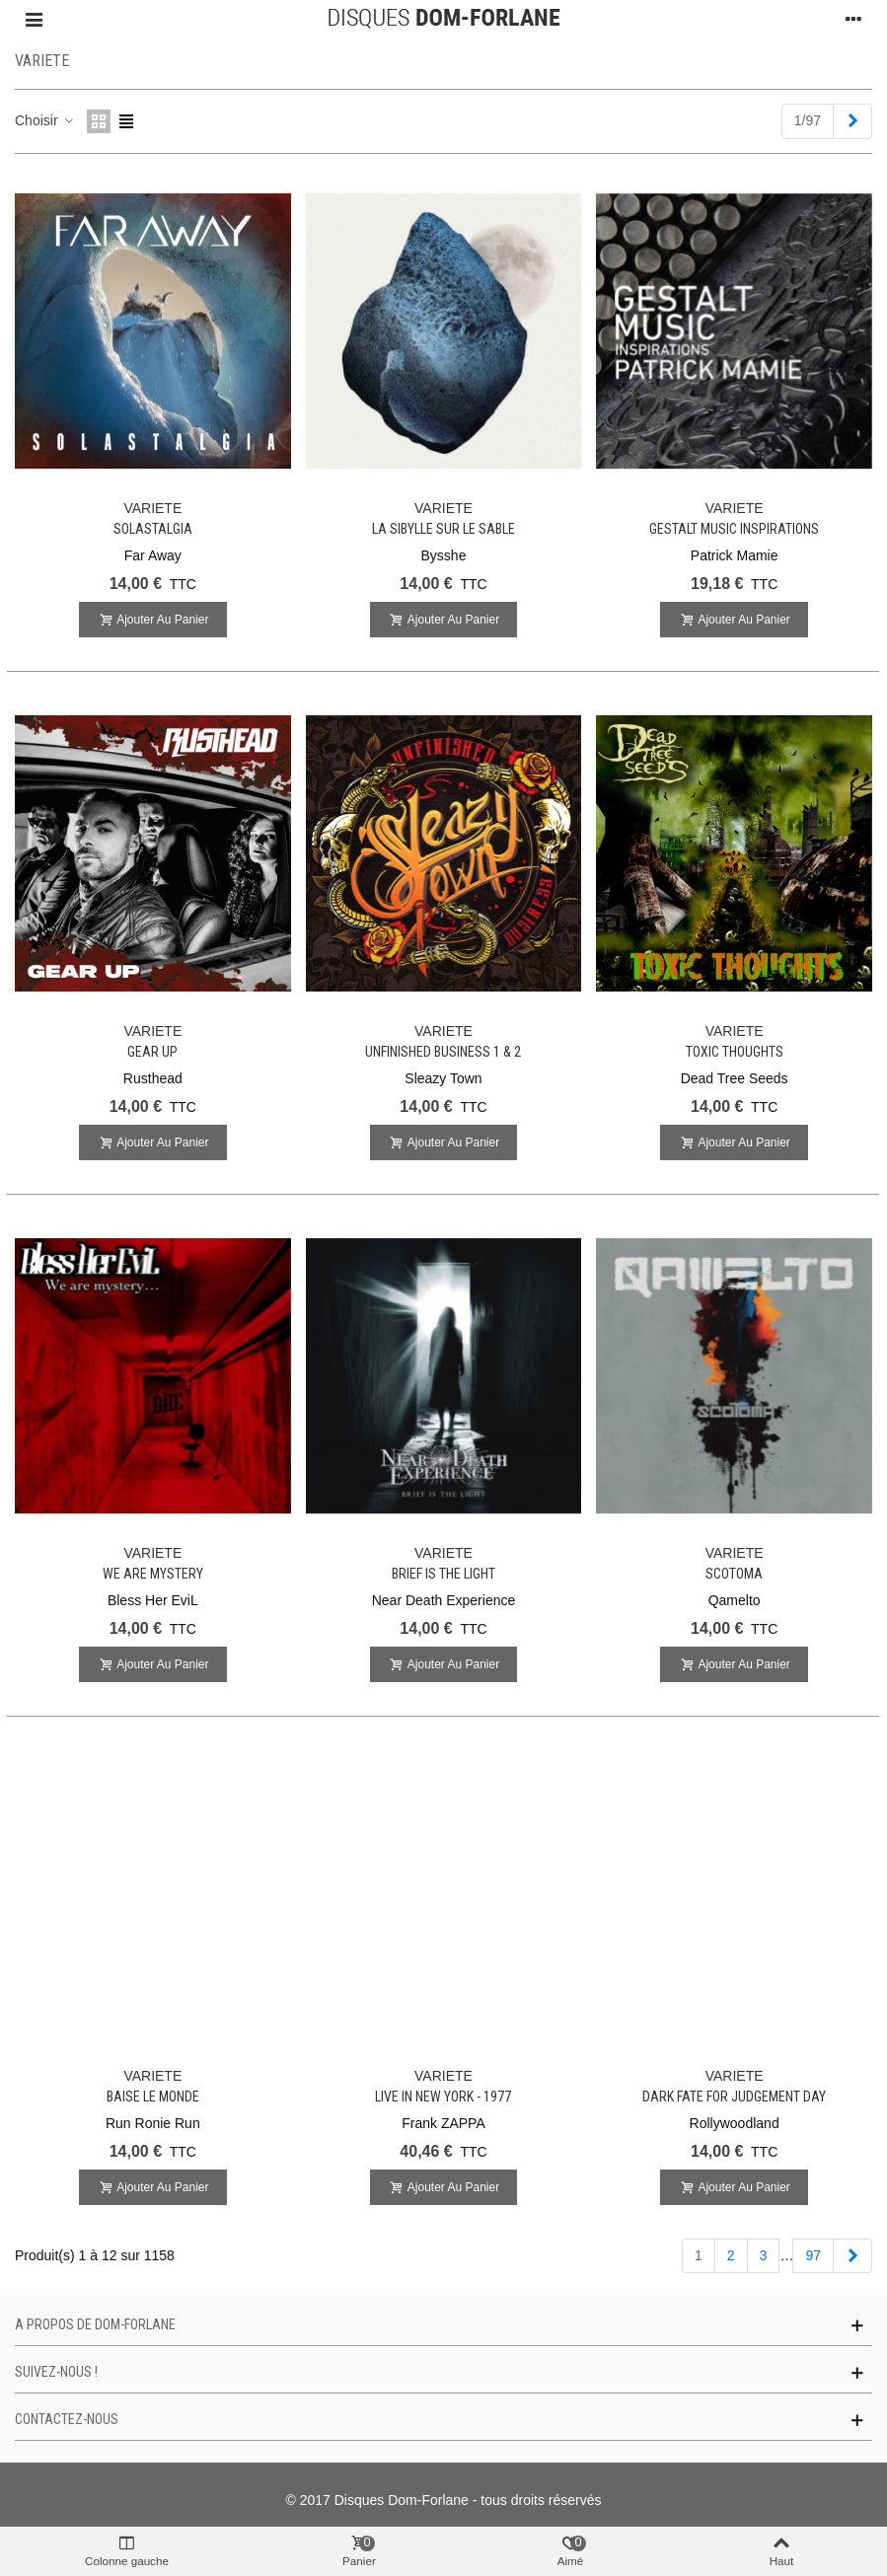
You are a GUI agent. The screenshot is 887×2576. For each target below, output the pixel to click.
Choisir (45, 120)
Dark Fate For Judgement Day (734, 2096)
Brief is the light (443, 1574)
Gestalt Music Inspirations (734, 529)
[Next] (852, 121)
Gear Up (152, 1052)
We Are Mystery (153, 1574)
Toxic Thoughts (734, 1052)
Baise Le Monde (153, 2096)
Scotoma (734, 1574)
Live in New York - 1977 (443, 2096)
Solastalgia (152, 529)
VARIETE (152, 508)
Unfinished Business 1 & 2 (443, 1052)
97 (813, 2255)
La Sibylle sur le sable (443, 529)
